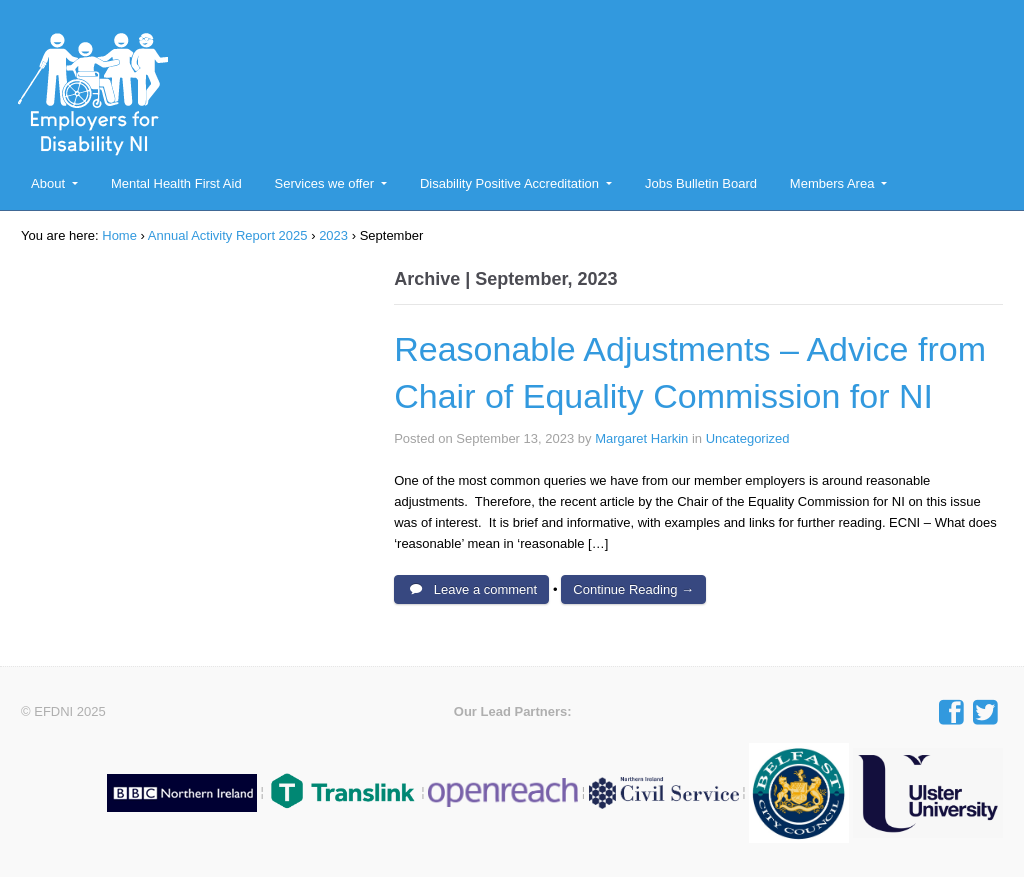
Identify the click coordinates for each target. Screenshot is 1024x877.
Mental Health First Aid (176, 183)
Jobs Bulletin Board (701, 183)
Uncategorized (748, 438)
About (48, 183)
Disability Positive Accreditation (509, 183)
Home (119, 235)
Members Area (832, 183)
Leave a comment (485, 589)
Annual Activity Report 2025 (228, 235)
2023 (333, 235)
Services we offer (324, 183)
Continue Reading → (633, 589)
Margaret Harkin (641, 438)
